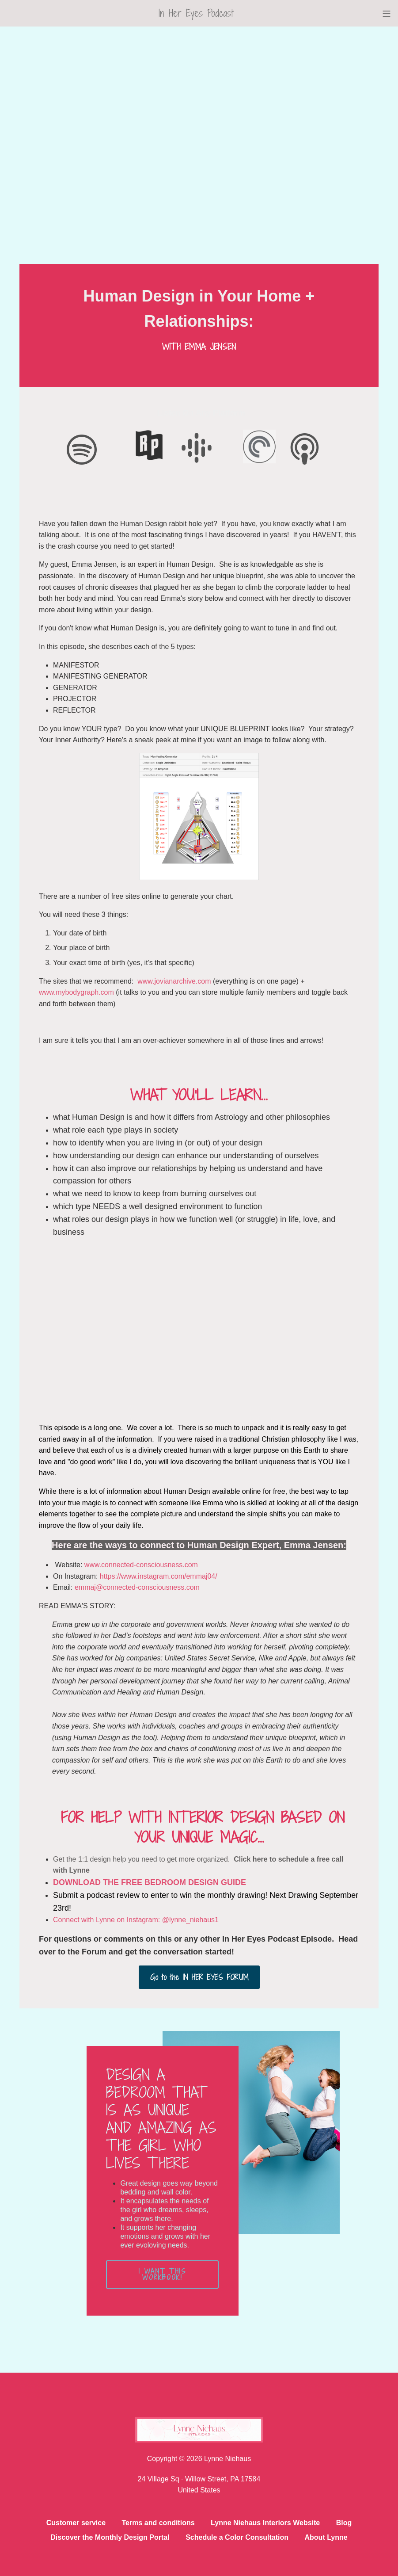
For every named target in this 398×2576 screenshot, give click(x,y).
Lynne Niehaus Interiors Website (265, 2522)
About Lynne (326, 2537)
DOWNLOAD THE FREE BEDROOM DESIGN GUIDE (149, 1882)
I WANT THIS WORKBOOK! (162, 2274)
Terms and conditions (158, 2522)
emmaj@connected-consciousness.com (137, 1587)
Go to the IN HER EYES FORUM (199, 1977)
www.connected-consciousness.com (141, 1564)
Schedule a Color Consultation (237, 2537)
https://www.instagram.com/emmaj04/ (158, 1576)
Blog (344, 2522)
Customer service (76, 2522)
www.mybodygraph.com (76, 992)
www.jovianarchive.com (174, 981)
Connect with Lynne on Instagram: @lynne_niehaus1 (136, 1919)
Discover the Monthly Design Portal (109, 2537)
